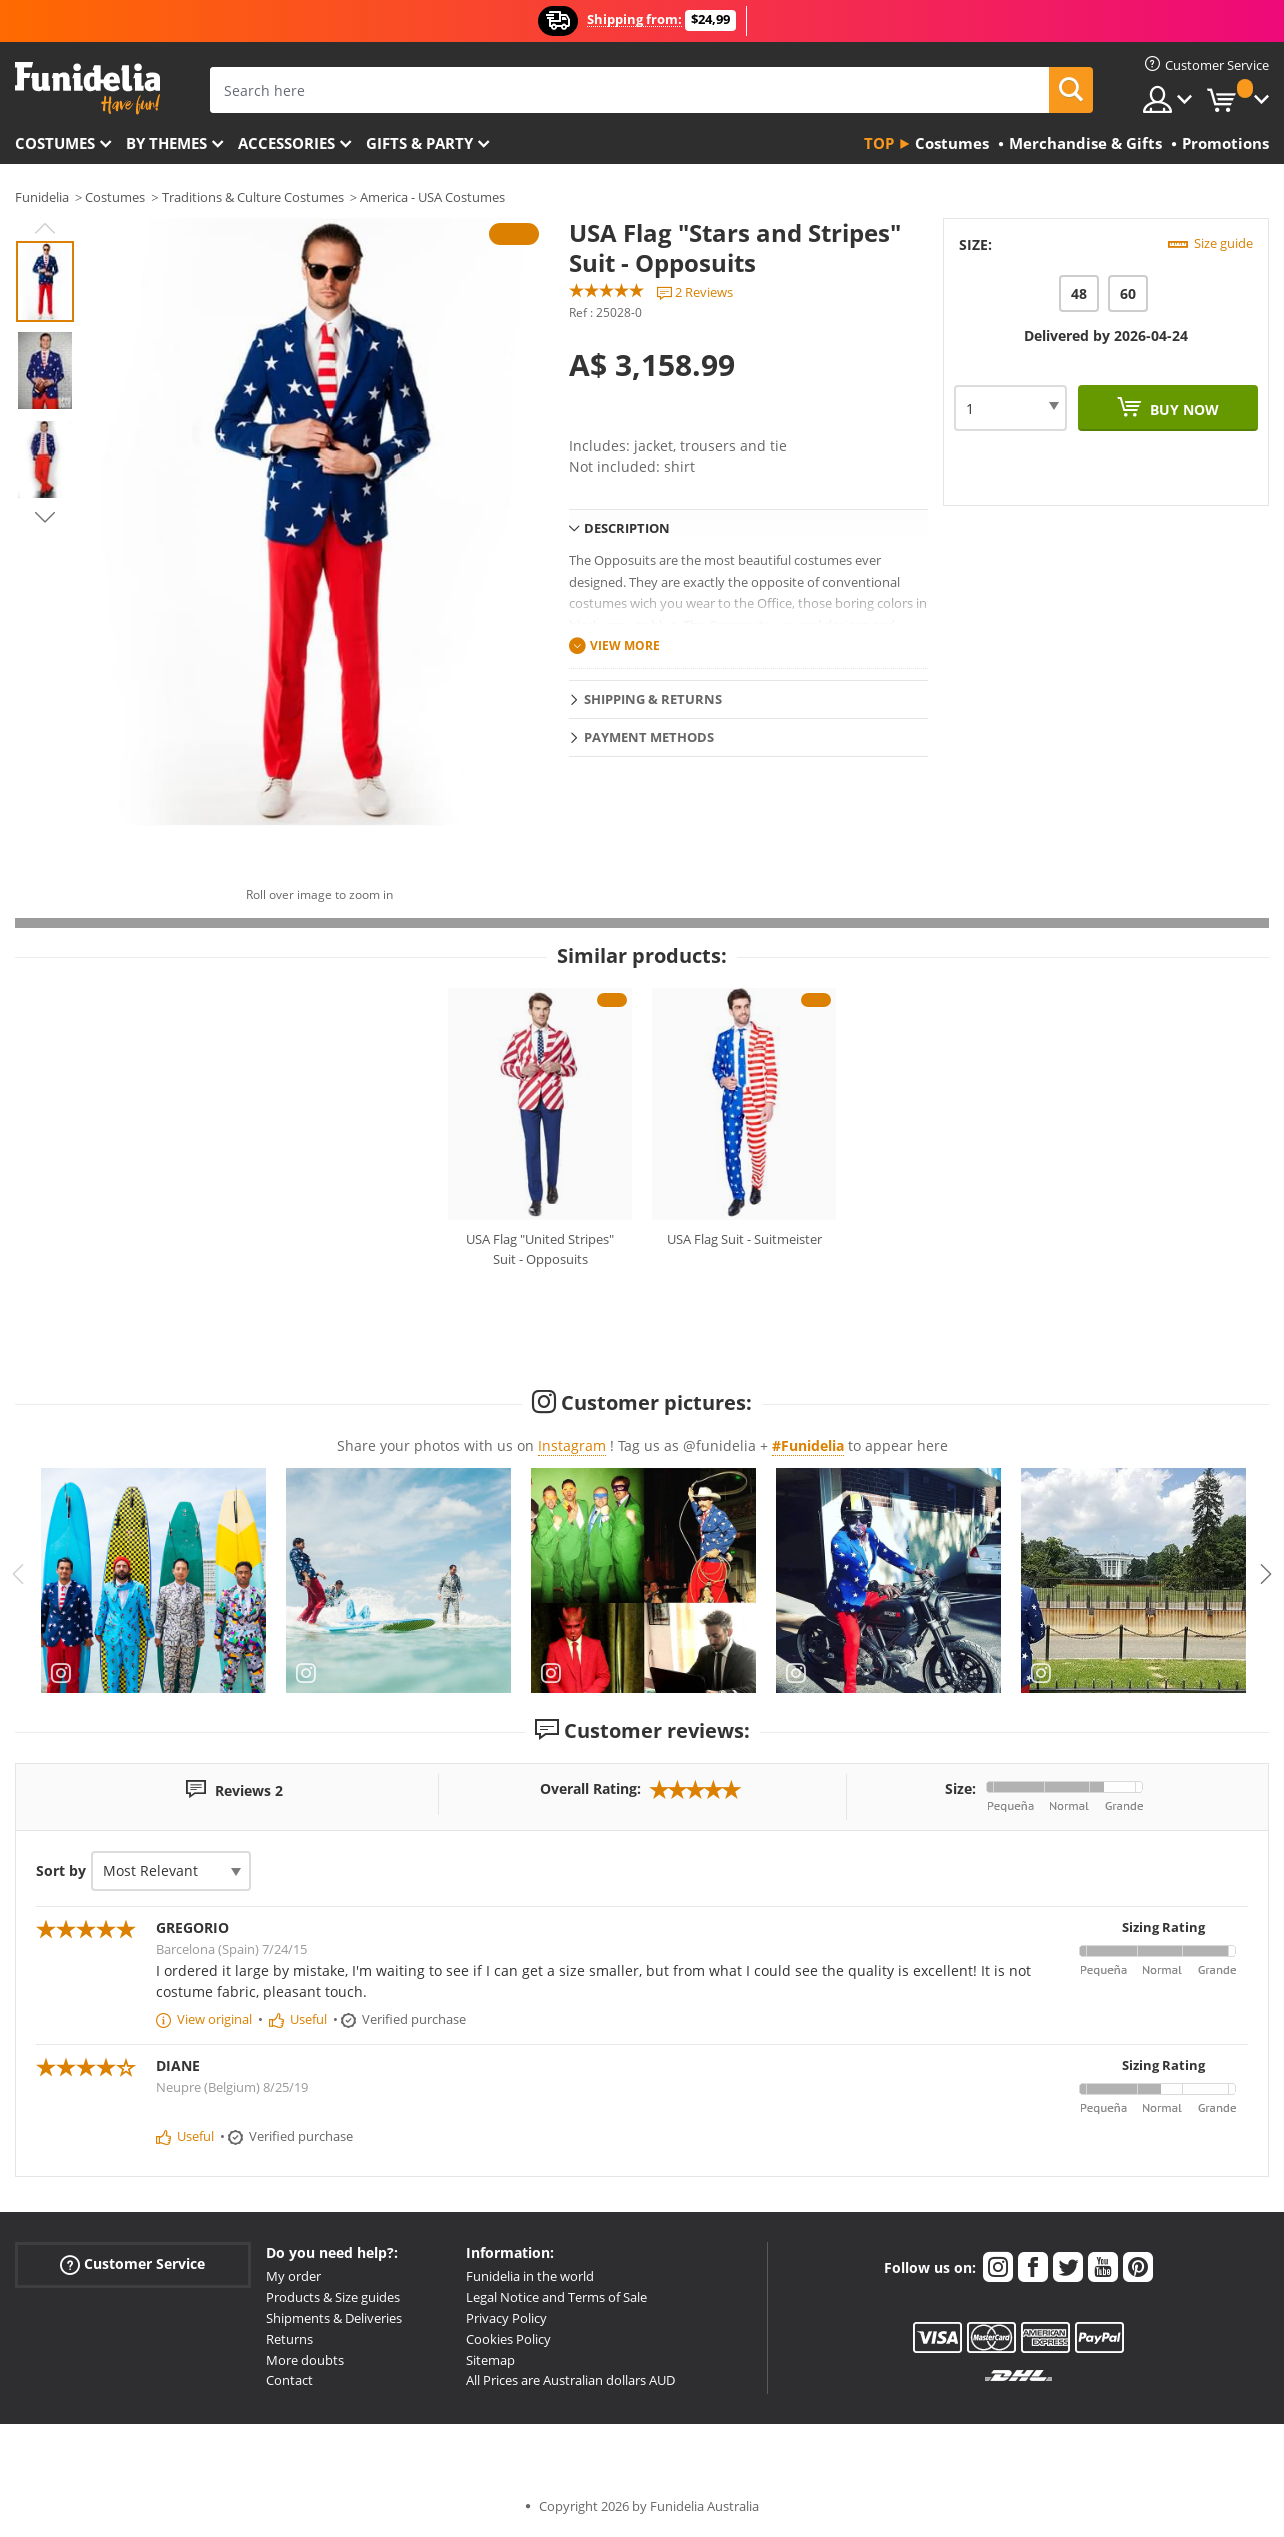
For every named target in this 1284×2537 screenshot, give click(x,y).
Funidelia (42, 197)
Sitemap (490, 2360)
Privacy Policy (506, 2318)
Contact (289, 2380)
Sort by (61, 1870)
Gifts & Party (419, 143)
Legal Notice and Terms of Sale (556, 2297)
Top (879, 143)
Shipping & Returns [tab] (653, 699)
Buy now (1182, 409)
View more (625, 645)
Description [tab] (627, 528)
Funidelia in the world (530, 2276)
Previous (45, 228)
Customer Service (132, 2264)
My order (293, 2276)
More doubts (305, 2360)
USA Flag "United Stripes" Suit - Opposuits (540, 1249)
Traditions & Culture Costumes (253, 197)
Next (45, 517)
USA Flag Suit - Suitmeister (744, 1239)
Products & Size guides (333, 2297)
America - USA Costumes (432, 197)
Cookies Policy (508, 2339)
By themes (166, 143)
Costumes (55, 143)
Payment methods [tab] (649, 737)
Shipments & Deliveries (334, 2318)
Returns (289, 2339)
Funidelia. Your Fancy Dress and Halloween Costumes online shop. (87, 88)
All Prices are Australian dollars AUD (570, 2380)
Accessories (286, 143)
